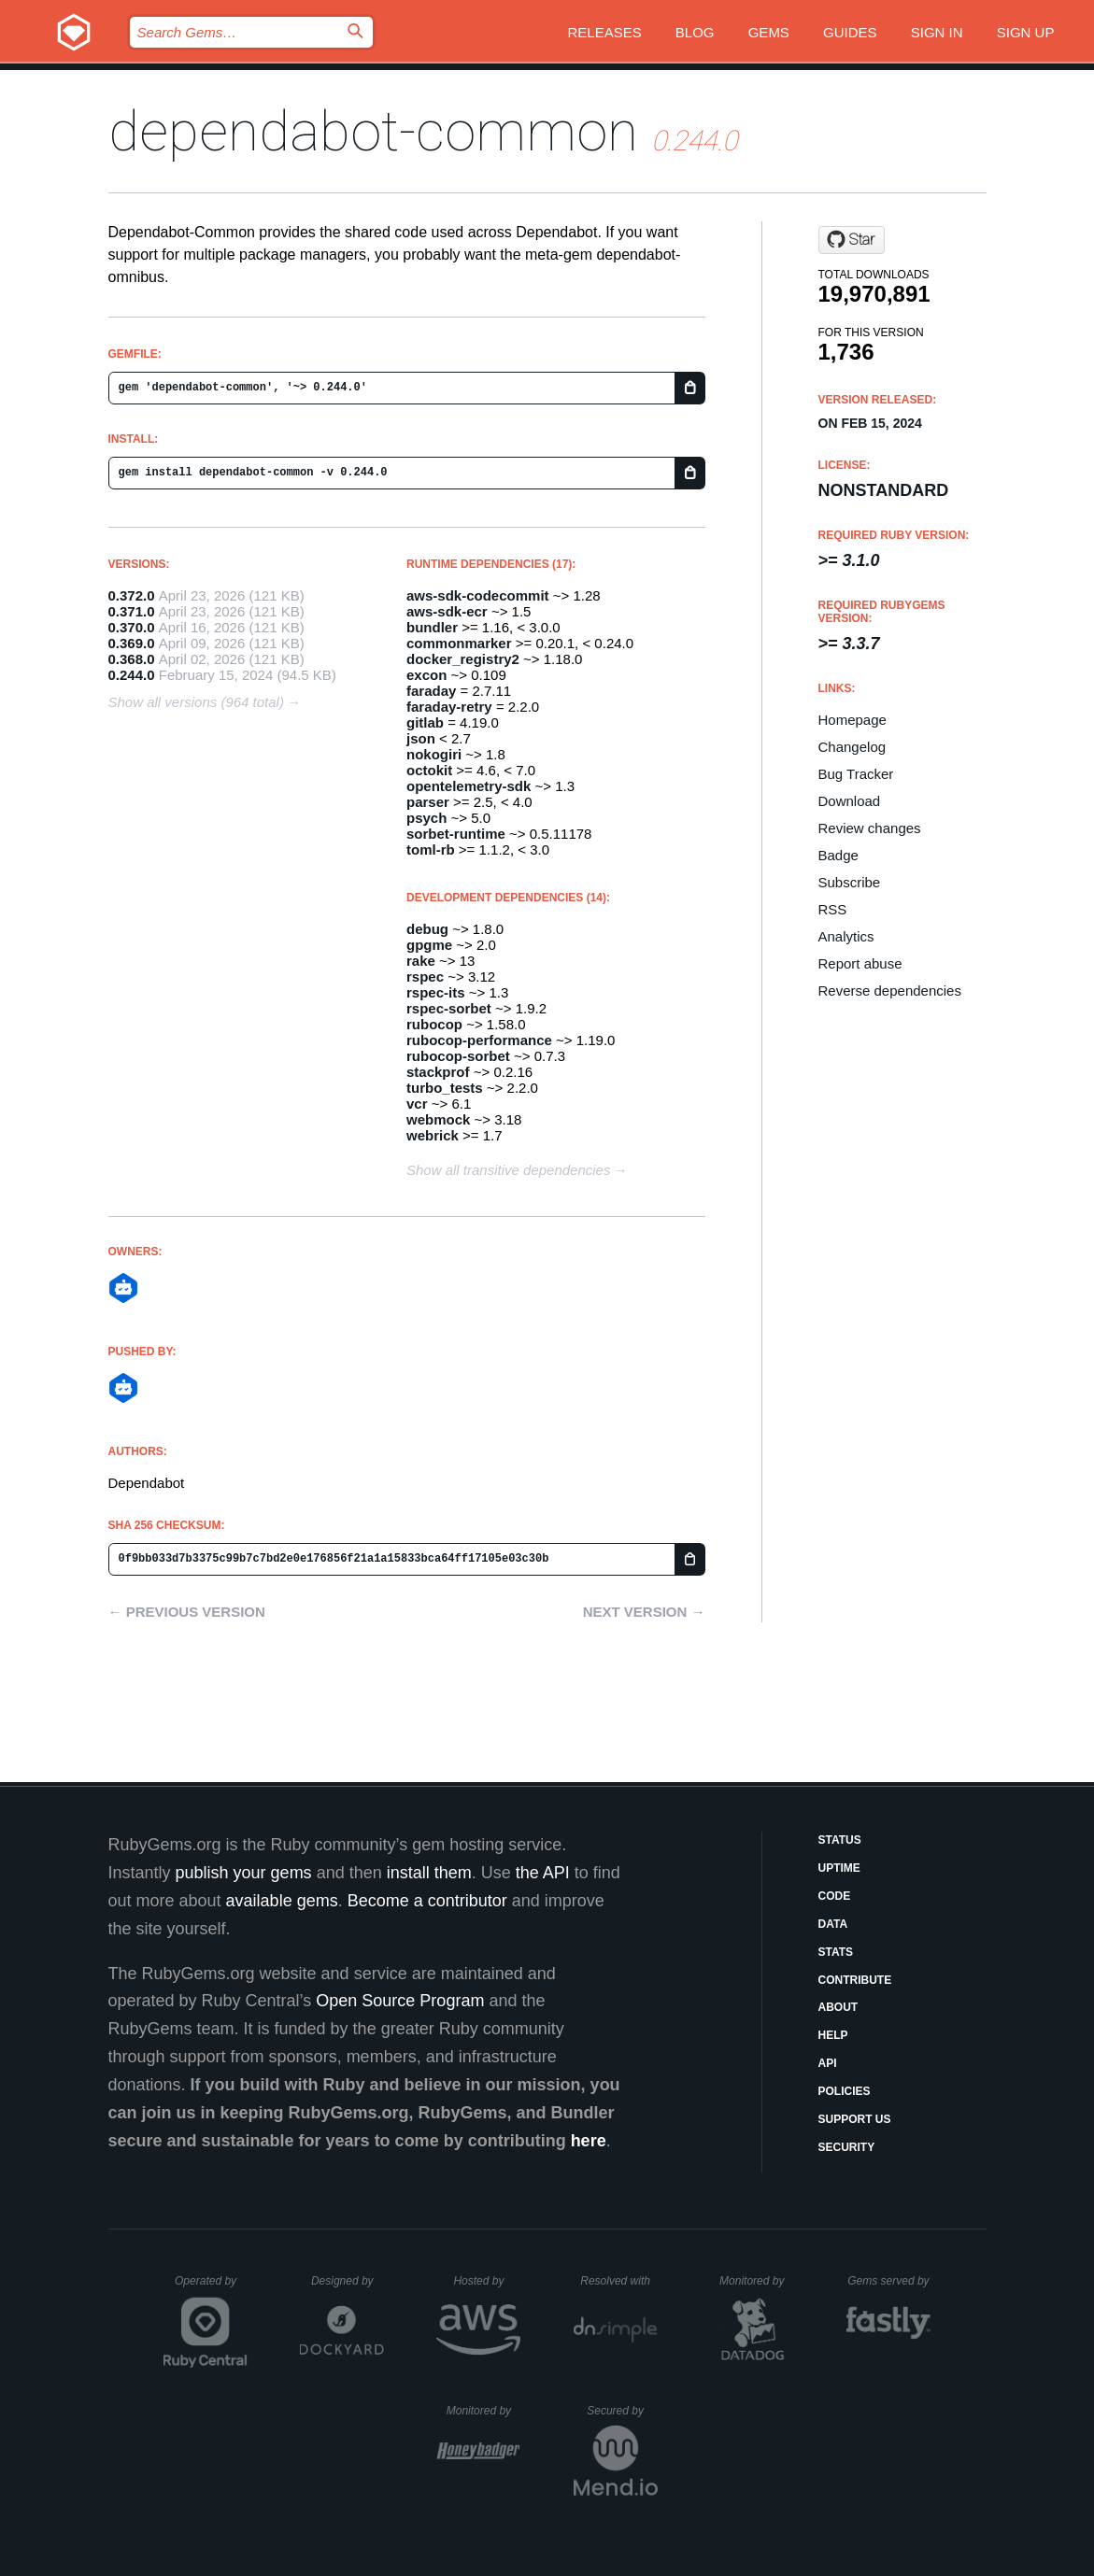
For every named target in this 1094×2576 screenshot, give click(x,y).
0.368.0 (131, 659)
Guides (850, 32)
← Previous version (186, 1612)
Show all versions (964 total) (196, 702)
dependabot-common (373, 131)
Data (833, 1924)
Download (849, 801)
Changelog (852, 747)
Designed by (347, 2280)
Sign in (937, 32)
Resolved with (618, 2280)
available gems (282, 1900)
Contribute (855, 1980)
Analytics (846, 936)
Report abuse (860, 963)
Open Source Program (400, 2000)
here (588, 2140)
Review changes (869, 828)
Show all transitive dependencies (508, 1170)
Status (839, 1840)
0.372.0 (131, 595)
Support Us (854, 2119)
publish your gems (244, 1872)
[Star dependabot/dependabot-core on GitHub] (851, 240)
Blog (695, 32)
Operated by (211, 2287)
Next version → (644, 1612)
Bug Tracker (856, 774)
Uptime (839, 1868)
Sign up (1026, 32)
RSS (832, 909)
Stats (836, 1952)
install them (429, 1872)
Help (833, 2035)
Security (846, 2147)
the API (543, 1872)
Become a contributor (427, 1900)
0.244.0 (131, 675)
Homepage (852, 720)
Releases (604, 32)
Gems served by (889, 2280)
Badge (838, 855)
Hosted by (486, 2280)
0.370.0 (131, 627)
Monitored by (756, 2280)
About (838, 2007)
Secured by (622, 2410)
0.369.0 (131, 643)
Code (834, 1896)
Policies (844, 2091)
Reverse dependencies (889, 990)
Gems (768, 32)
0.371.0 (131, 611)
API (827, 2063)
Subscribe (849, 882)
